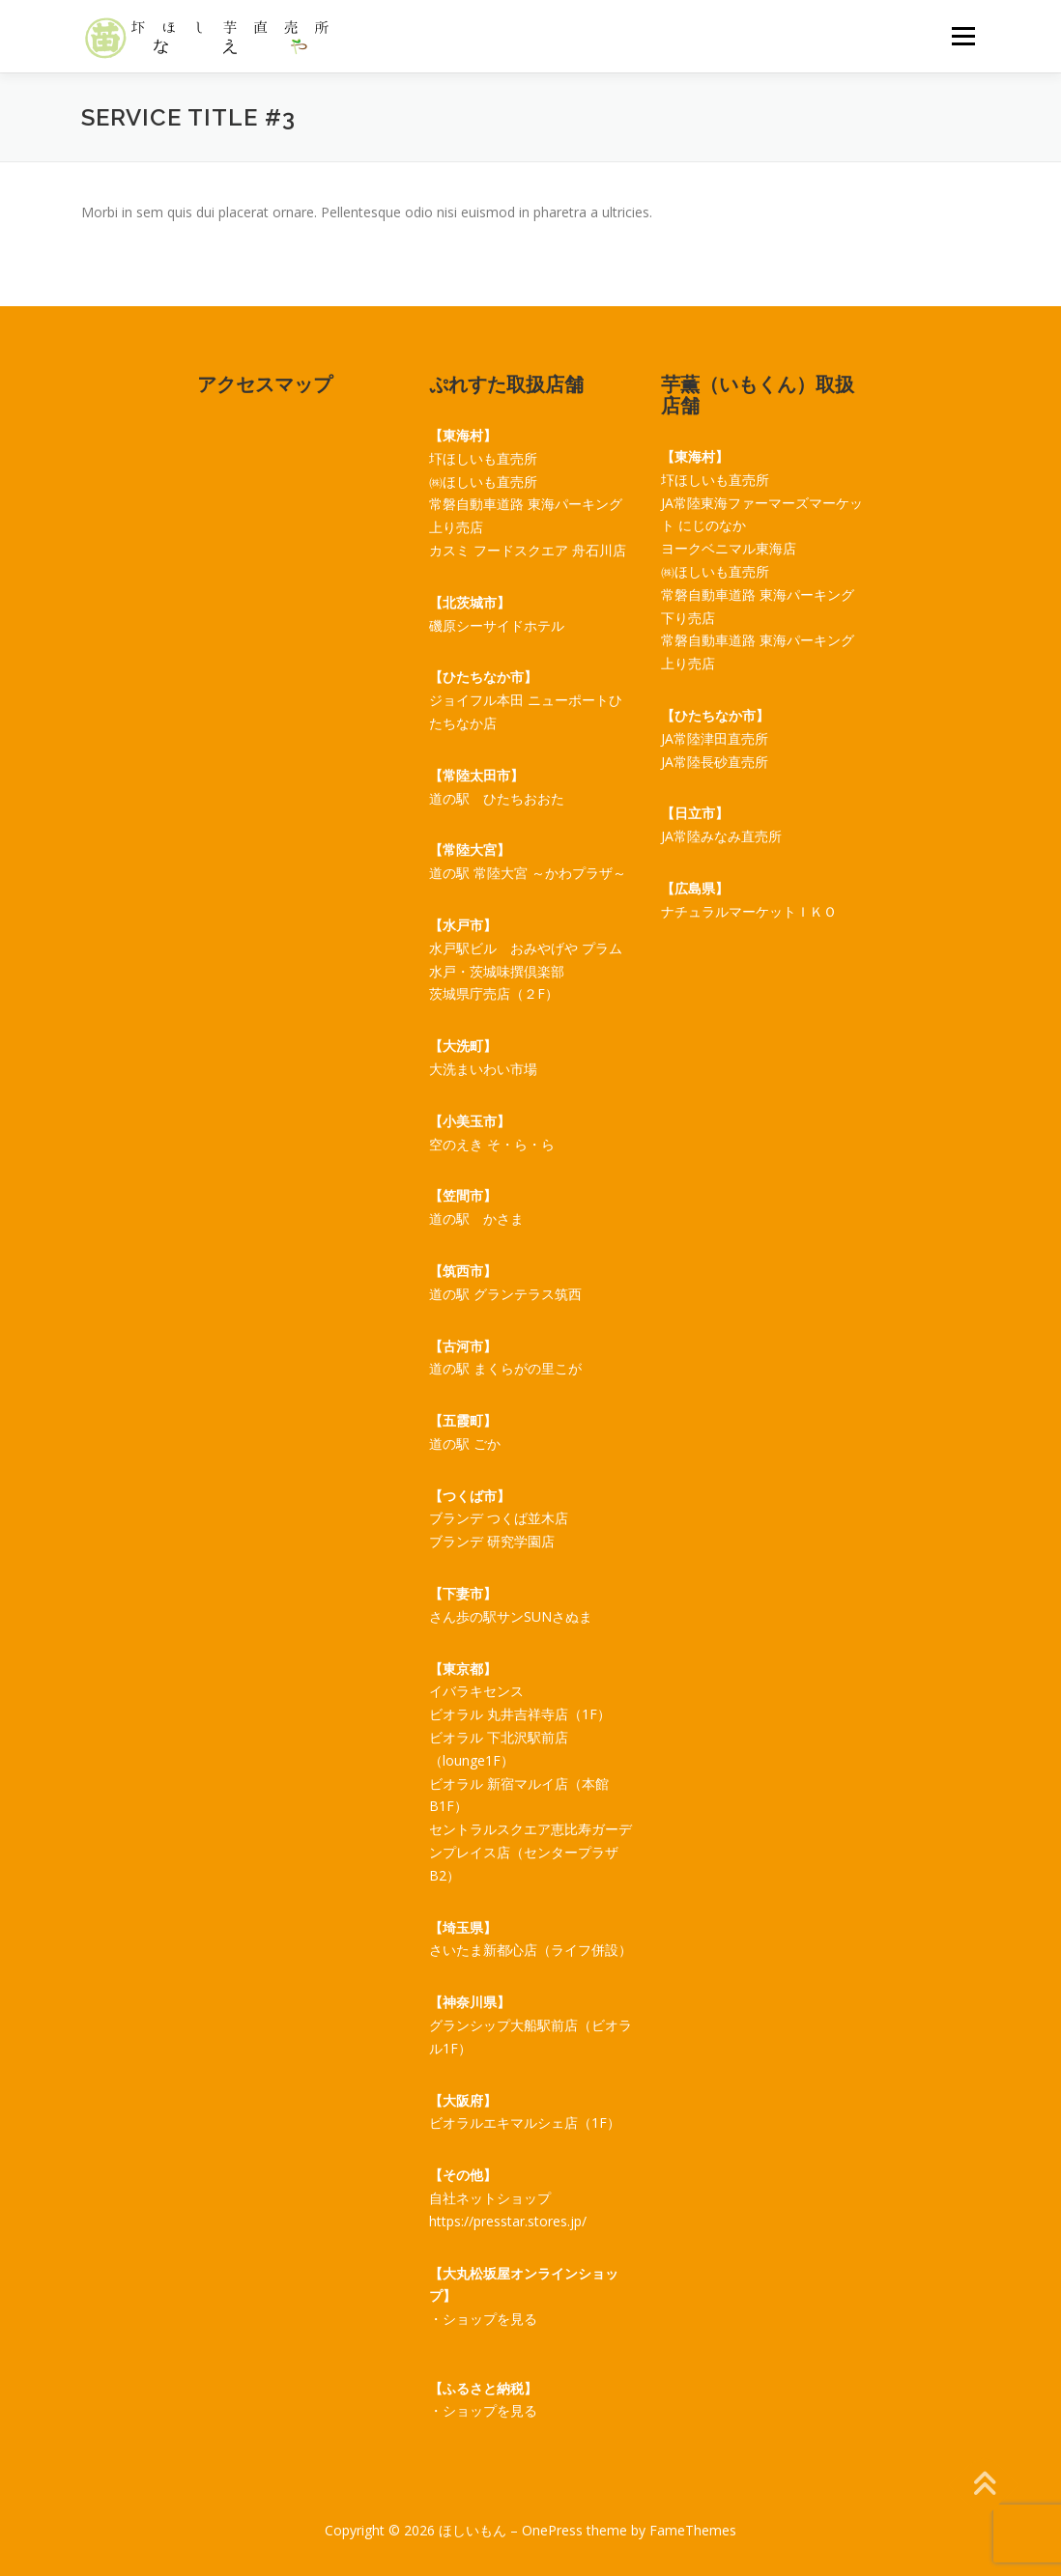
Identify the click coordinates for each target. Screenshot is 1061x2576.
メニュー (963, 36)
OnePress (552, 2530)
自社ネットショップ (490, 2198)
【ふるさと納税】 (483, 2388)
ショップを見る (490, 2318)
